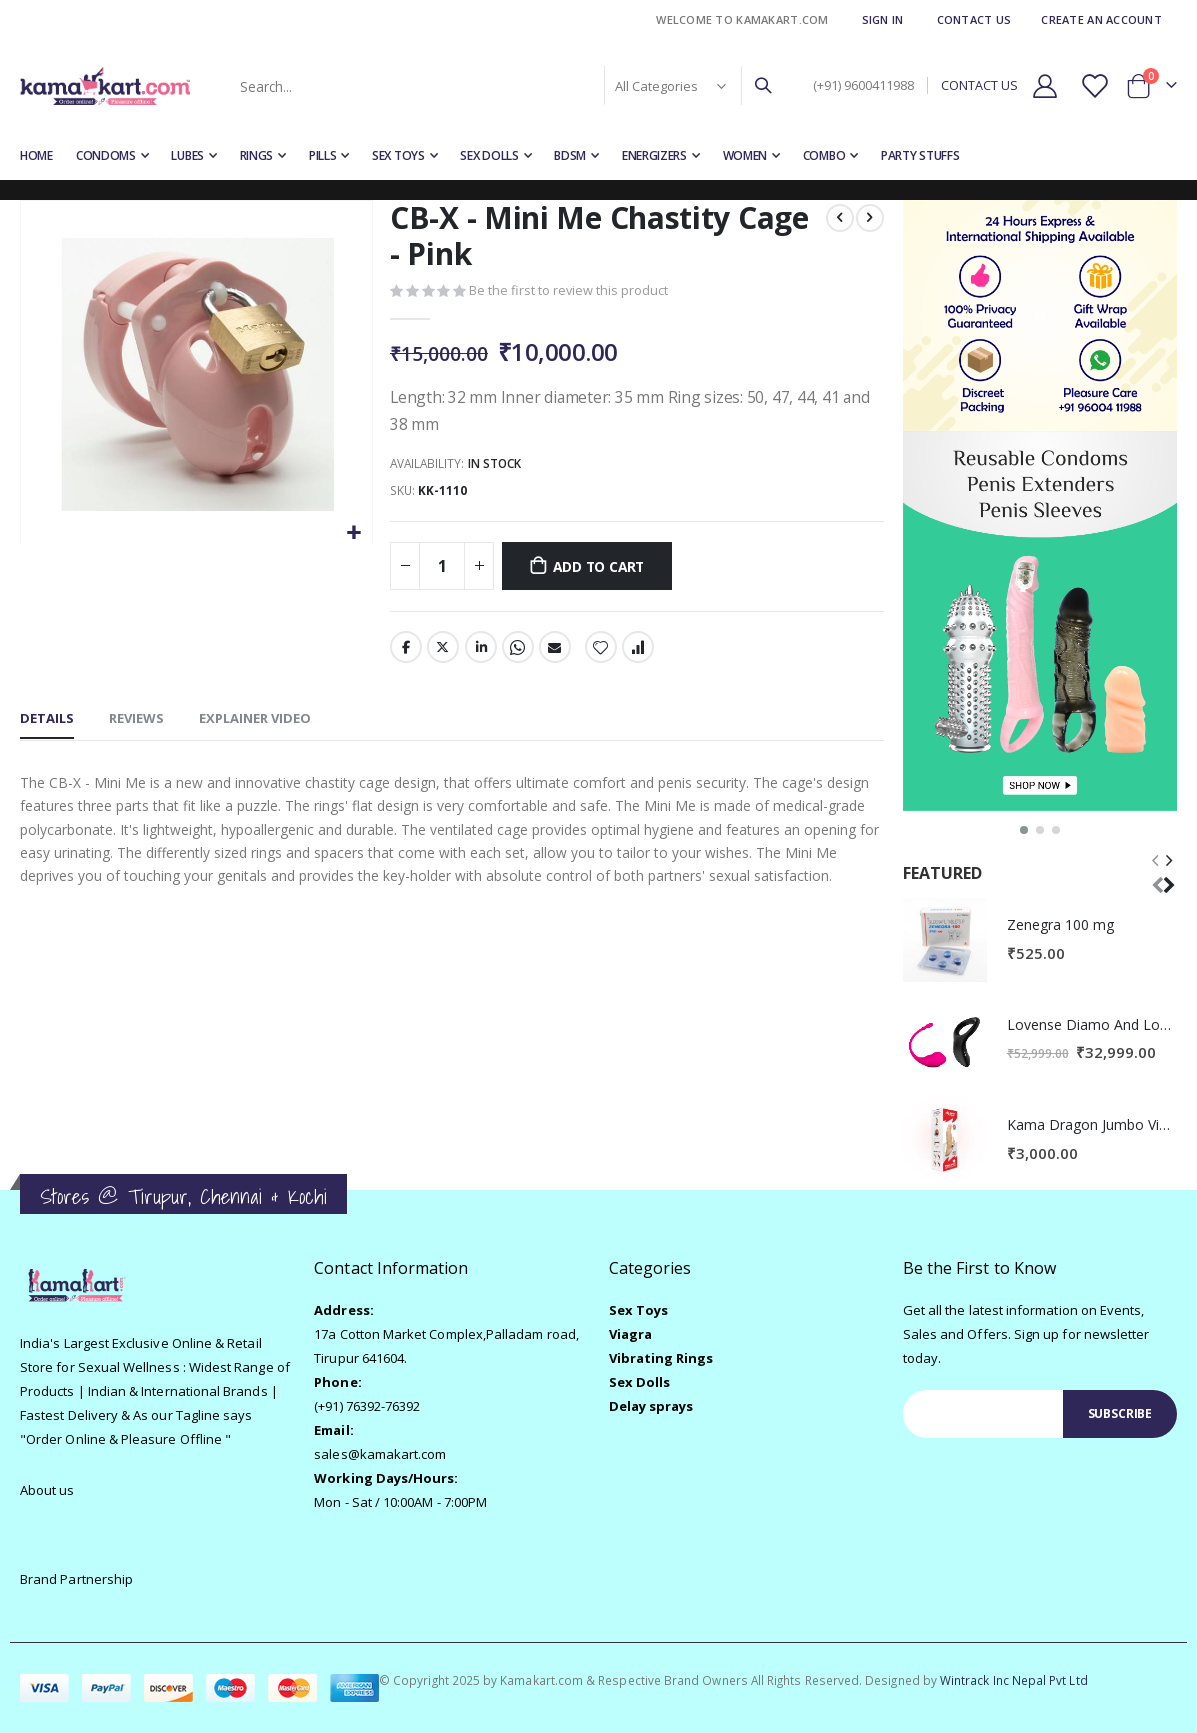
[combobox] (504, 86)
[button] (353, 533)
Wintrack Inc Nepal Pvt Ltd (1014, 1680)
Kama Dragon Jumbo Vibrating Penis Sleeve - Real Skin (1092, 1124)
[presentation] (1168, 871)
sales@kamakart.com (380, 1454)
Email (555, 651)
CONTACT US (979, 85)
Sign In (883, 19)
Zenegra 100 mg (1060, 924)
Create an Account (1101, 19)
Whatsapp (517, 651)
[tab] (47, 724)
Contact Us (974, 19)
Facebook (406, 651)
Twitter (443, 651)
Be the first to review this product (569, 292)
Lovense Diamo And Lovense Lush (1092, 1024)
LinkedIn (480, 651)
